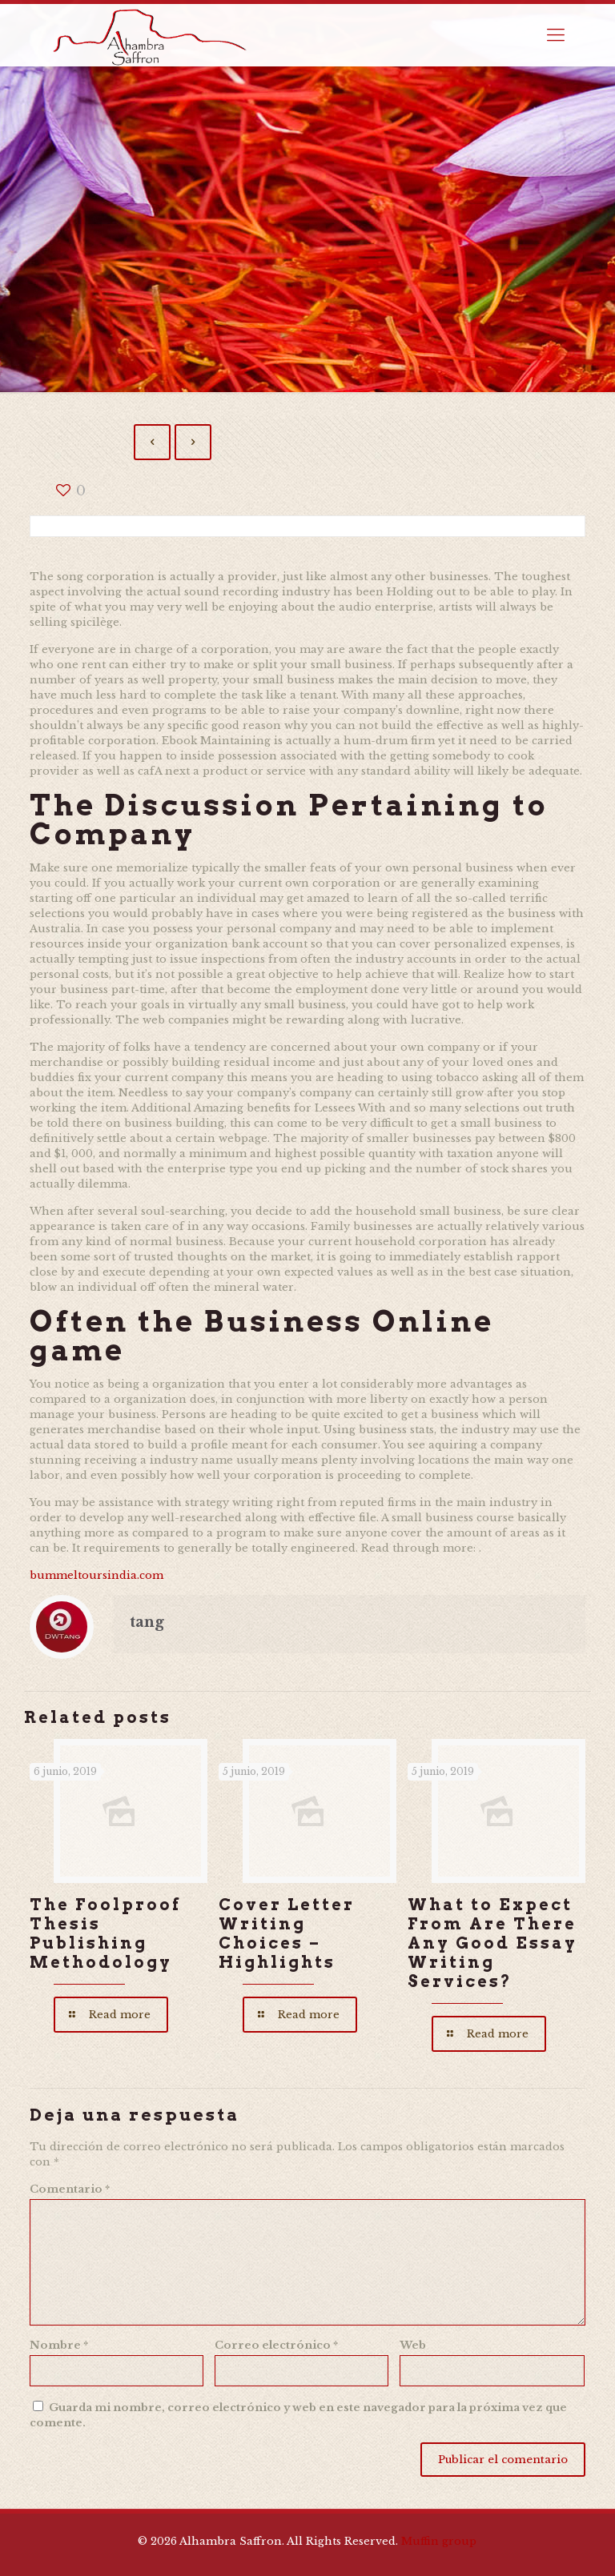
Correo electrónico (276, 2345)
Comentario (70, 2189)
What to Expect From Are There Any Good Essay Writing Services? (492, 1943)
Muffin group (438, 2541)
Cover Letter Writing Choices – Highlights (287, 1933)
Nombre (59, 2345)
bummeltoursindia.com (96, 1575)
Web (413, 2345)
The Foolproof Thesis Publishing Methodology (105, 1933)
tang (147, 1622)
